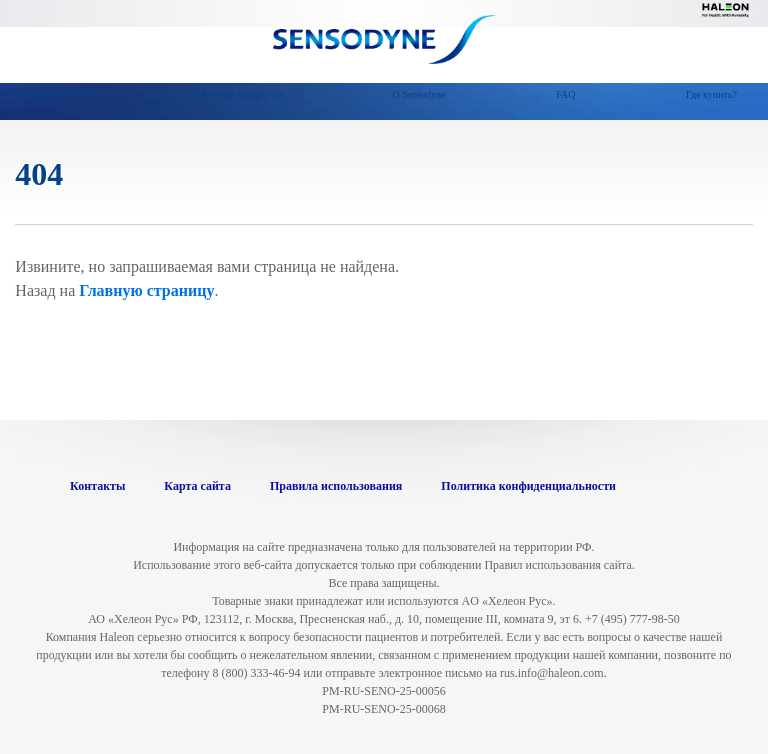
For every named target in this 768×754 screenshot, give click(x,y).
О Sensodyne (418, 94)
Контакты (97, 486)
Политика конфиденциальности (528, 486)
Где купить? (711, 94)
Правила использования (336, 486)
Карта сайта (197, 486)
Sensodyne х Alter (54, 94)
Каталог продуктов (242, 94)
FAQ (565, 94)
